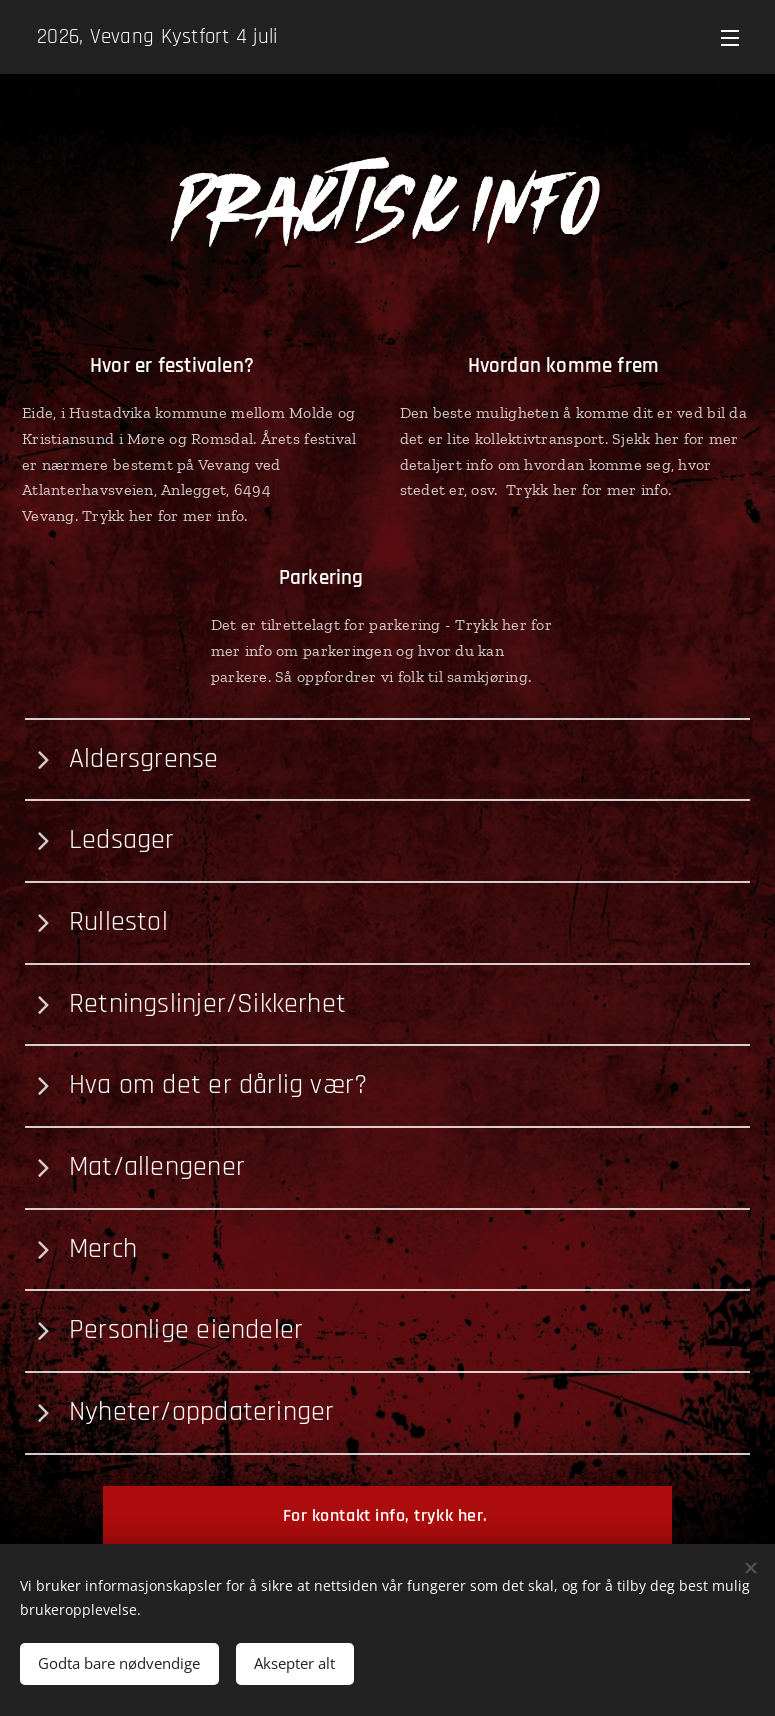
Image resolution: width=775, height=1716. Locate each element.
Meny (730, 38)
